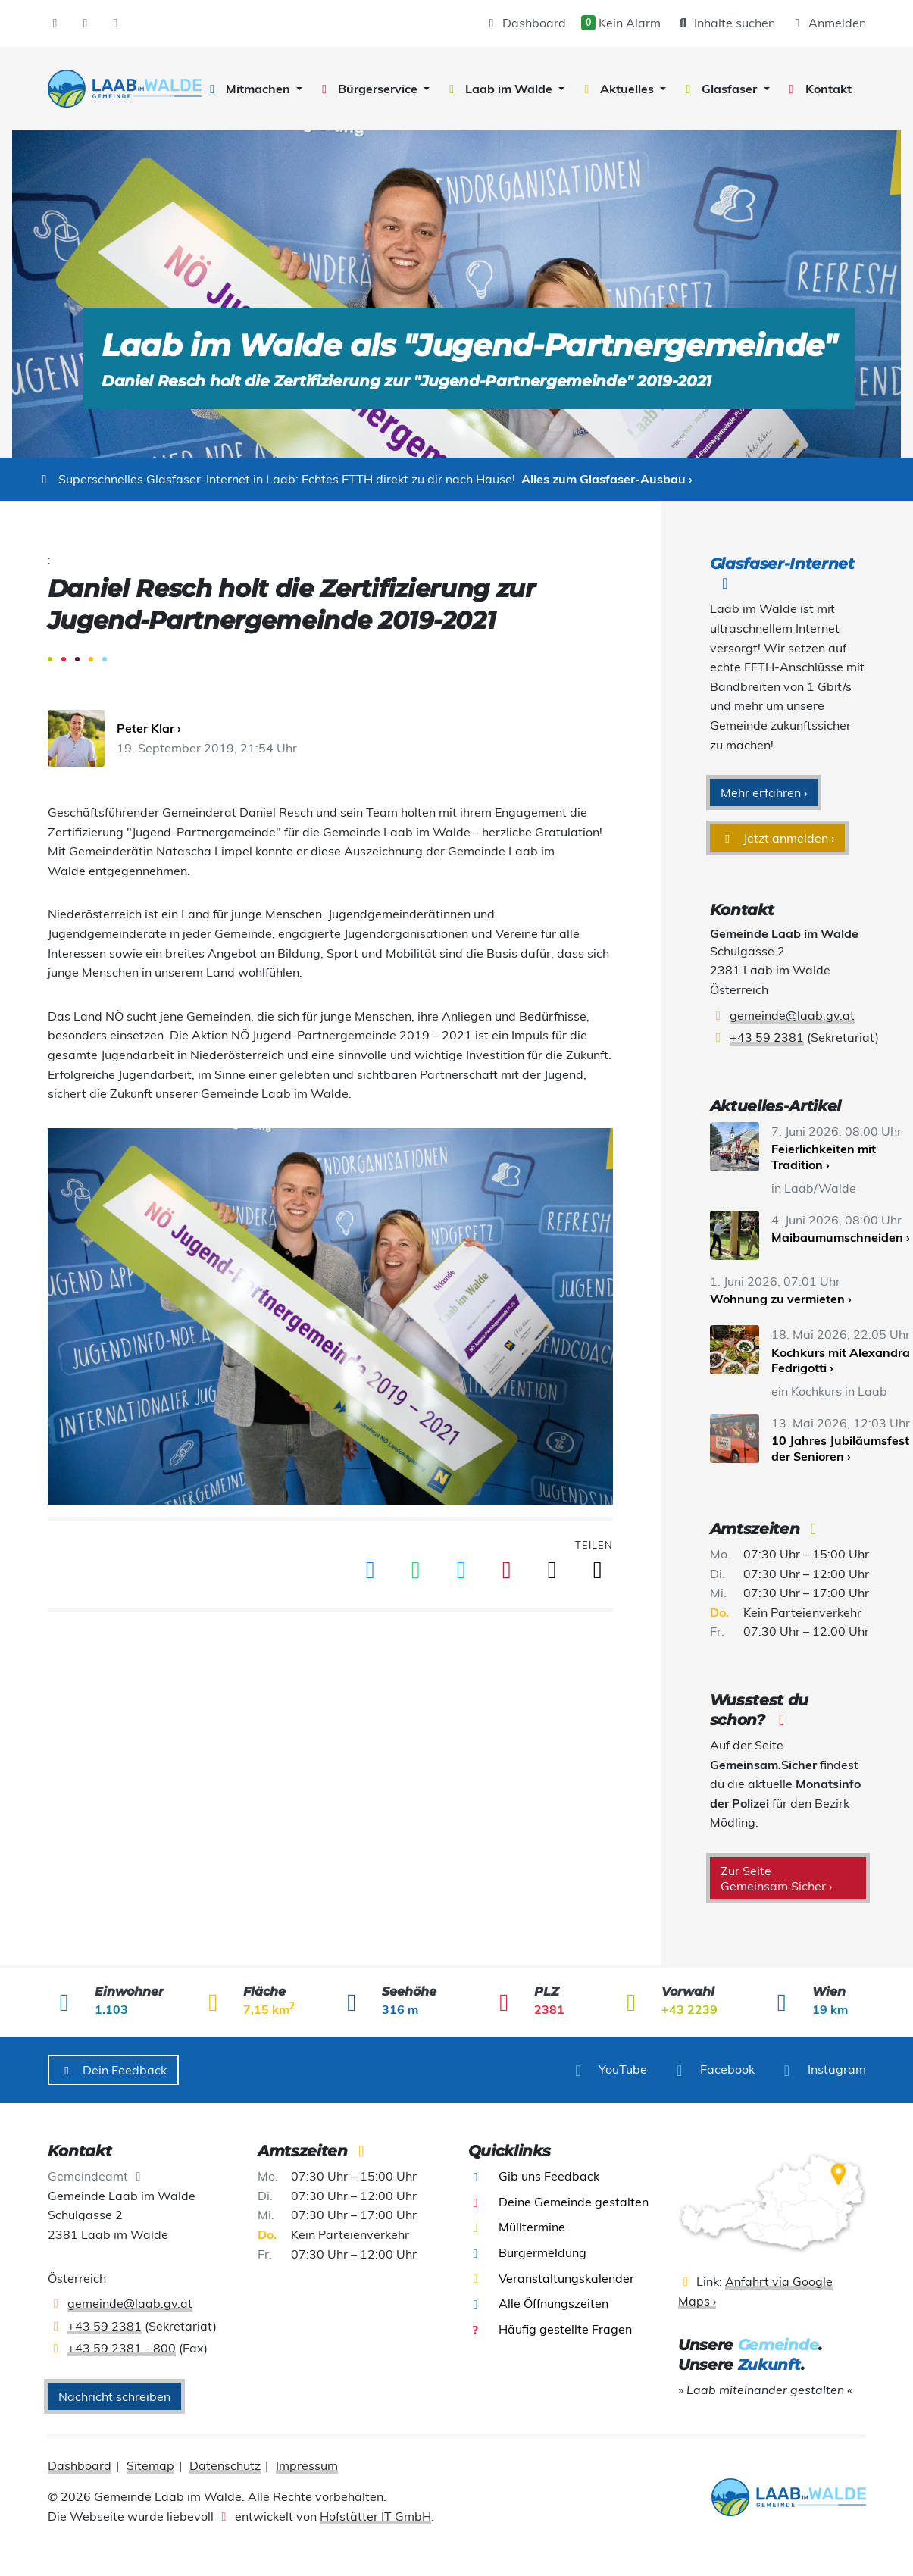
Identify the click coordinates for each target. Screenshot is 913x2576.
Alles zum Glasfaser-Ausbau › (607, 478)
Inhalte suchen (725, 22)
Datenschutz (225, 2465)
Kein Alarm (621, 22)
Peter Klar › (149, 728)
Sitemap (150, 2465)
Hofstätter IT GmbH (375, 2516)
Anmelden (828, 22)
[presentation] (125, 89)
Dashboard (525, 22)
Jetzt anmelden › (778, 838)
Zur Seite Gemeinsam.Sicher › (776, 1878)
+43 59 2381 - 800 (121, 2348)
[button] (253, 88)
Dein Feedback (113, 2069)
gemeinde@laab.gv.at (792, 1015)
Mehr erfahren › (764, 792)
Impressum (307, 2465)
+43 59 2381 (767, 1037)
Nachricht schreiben (114, 2396)
